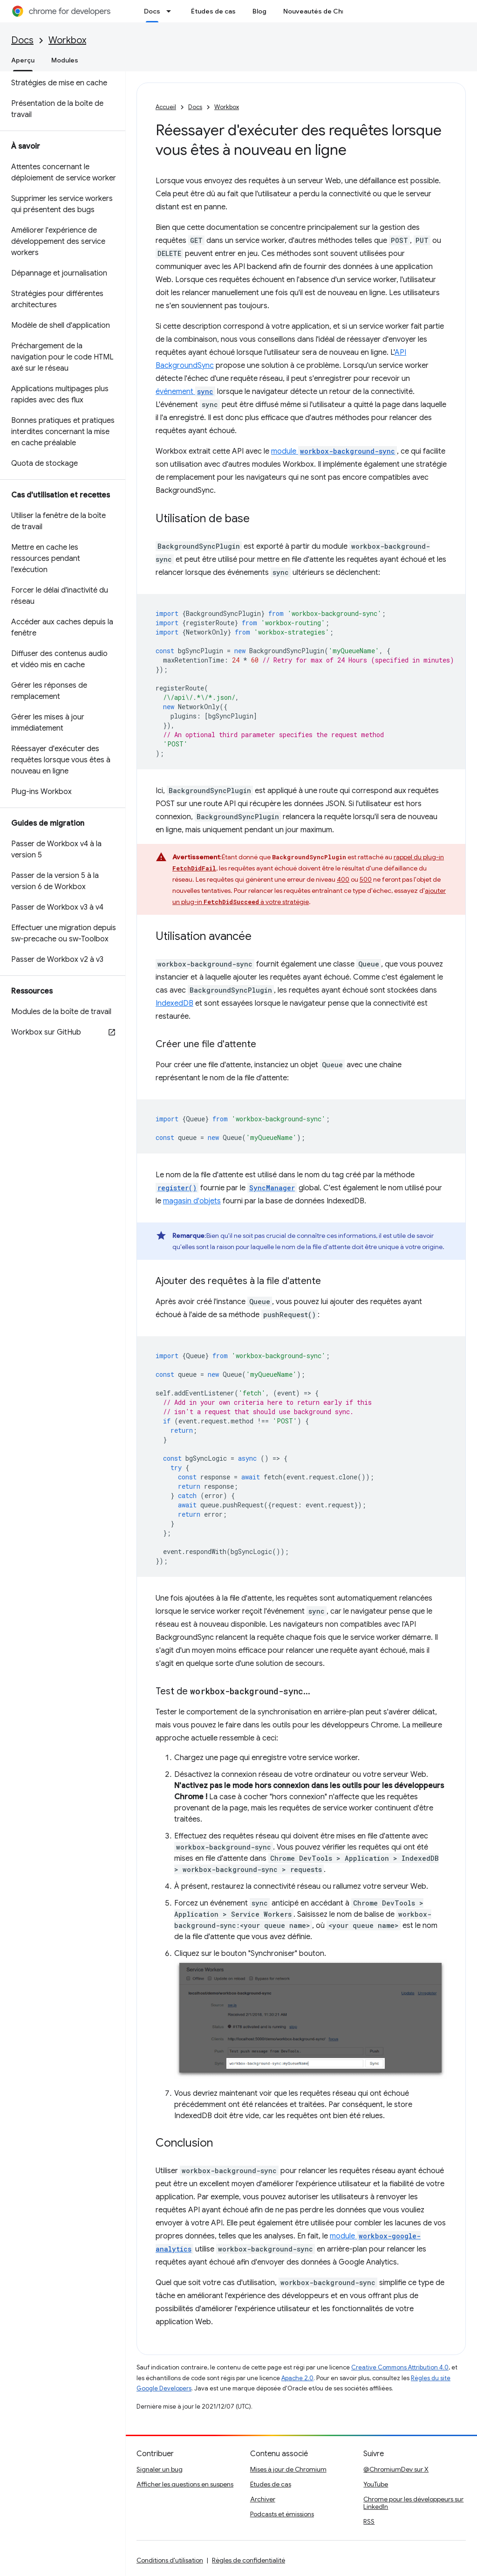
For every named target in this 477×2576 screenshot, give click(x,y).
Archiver (262, 2499)
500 (366, 879)
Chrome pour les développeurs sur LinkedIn (413, 2503)
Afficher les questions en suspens (184, 2484)
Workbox (67, 40)
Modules (64, 60)
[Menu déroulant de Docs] (171, 11)
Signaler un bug (159, 2469)
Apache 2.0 (297, 2378)
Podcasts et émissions (282, 2514)
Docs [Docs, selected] (152, 11)
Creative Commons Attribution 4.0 (400, 2367)
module (334, 451)
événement (185, 391)
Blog (259, 11)
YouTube (375, 2484)
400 (343, 879)
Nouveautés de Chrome (321, 11)
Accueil (166, 107)
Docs (22, 40)
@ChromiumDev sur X (396, 2469)
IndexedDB (174, 1003)
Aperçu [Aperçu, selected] (22, 60)
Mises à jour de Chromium (288, 2469)
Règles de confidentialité (248, 2560)
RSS (369, 2521)
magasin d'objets (192, 1201)
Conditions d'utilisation (169, 2560)
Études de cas (213, 11)
